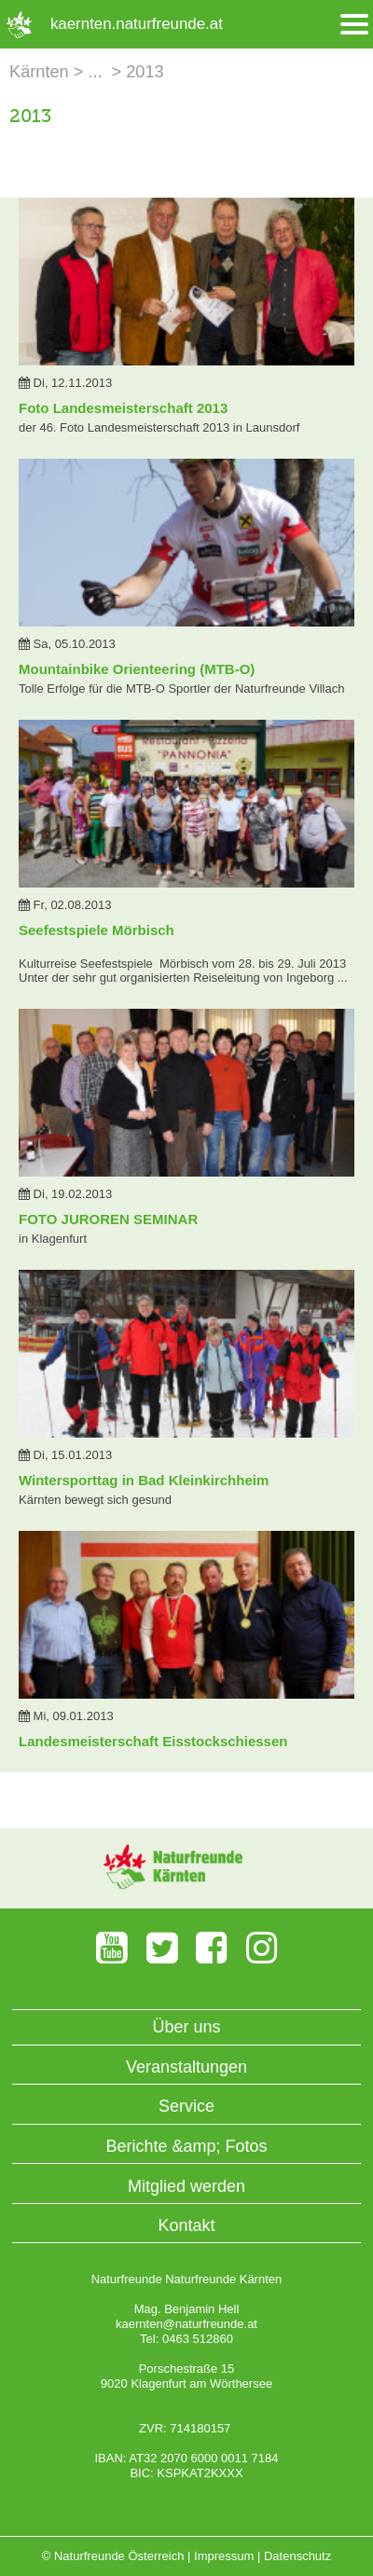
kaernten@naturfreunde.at (186, 2324)
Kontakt (186, 2225)
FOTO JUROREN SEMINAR (108, 1219)
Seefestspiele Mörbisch (96, 930)
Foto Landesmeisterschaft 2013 (123, 408)
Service (186, 2106)
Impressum (224, 2556)
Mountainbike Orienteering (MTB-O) (137, 669)
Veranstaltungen (186, 2067)
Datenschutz (297, 2556)
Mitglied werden (186, 2186)
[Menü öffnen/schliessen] (354, 24)
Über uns (186, 2027)
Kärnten (39, 71)
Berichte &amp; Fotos (186, 2146)
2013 (144, 71)
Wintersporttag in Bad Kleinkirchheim (144, 1480)
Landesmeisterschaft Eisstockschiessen (153, 1741)
